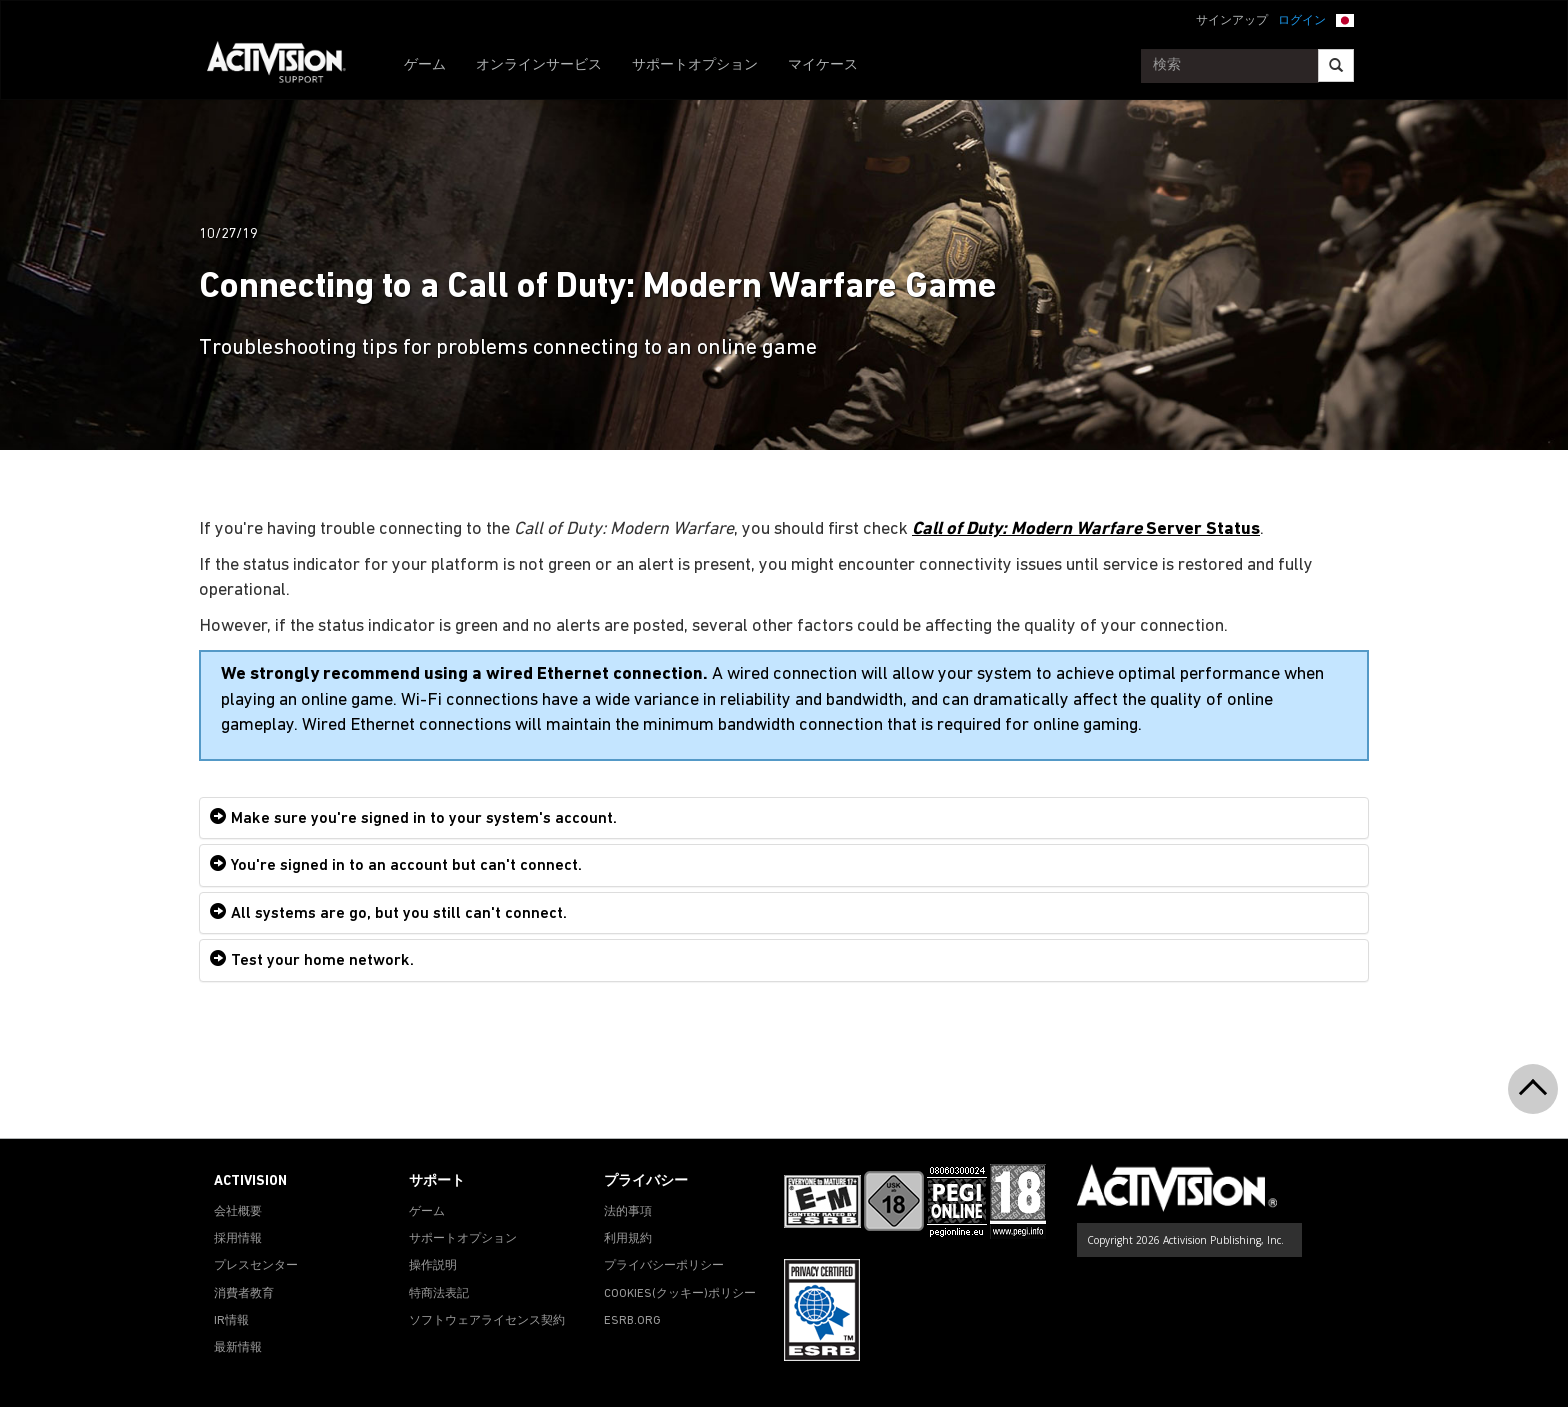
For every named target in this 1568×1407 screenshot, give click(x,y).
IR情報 (231, 1321)
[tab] (784, 818)
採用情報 (238, 1239)
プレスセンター (256, 1266)
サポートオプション (695, 65)
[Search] (1336, 65)
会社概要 (238, 1212)
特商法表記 (439, 1294)
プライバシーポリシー (664, 1266)
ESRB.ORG (632, 1321)
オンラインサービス (539, 65)
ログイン (1302, 21)
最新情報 (238, 1348)
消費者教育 (244, 1294)
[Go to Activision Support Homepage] (286, 66)
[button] (1345, 19)
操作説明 (433, 1266)
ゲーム (425, 65)
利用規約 (628, 1239)
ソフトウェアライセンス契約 (487, 1321)
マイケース (823, 65)
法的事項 (628, 1212)
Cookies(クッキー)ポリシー (680, 1294)
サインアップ (1232, 21)
